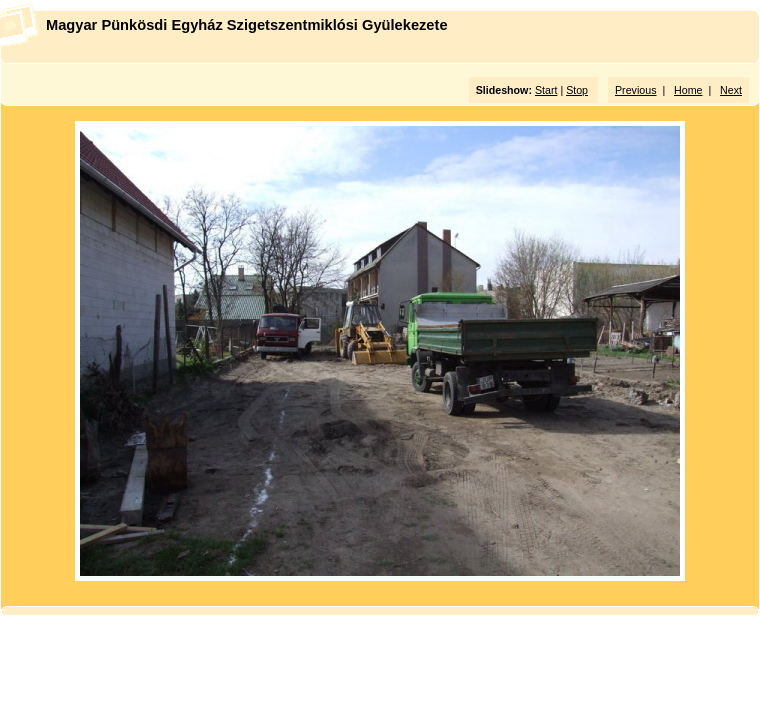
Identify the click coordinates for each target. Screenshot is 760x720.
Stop (577, 90)
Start (546, 90)
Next (731, 90)
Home (688, 90)
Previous (635, 90)
